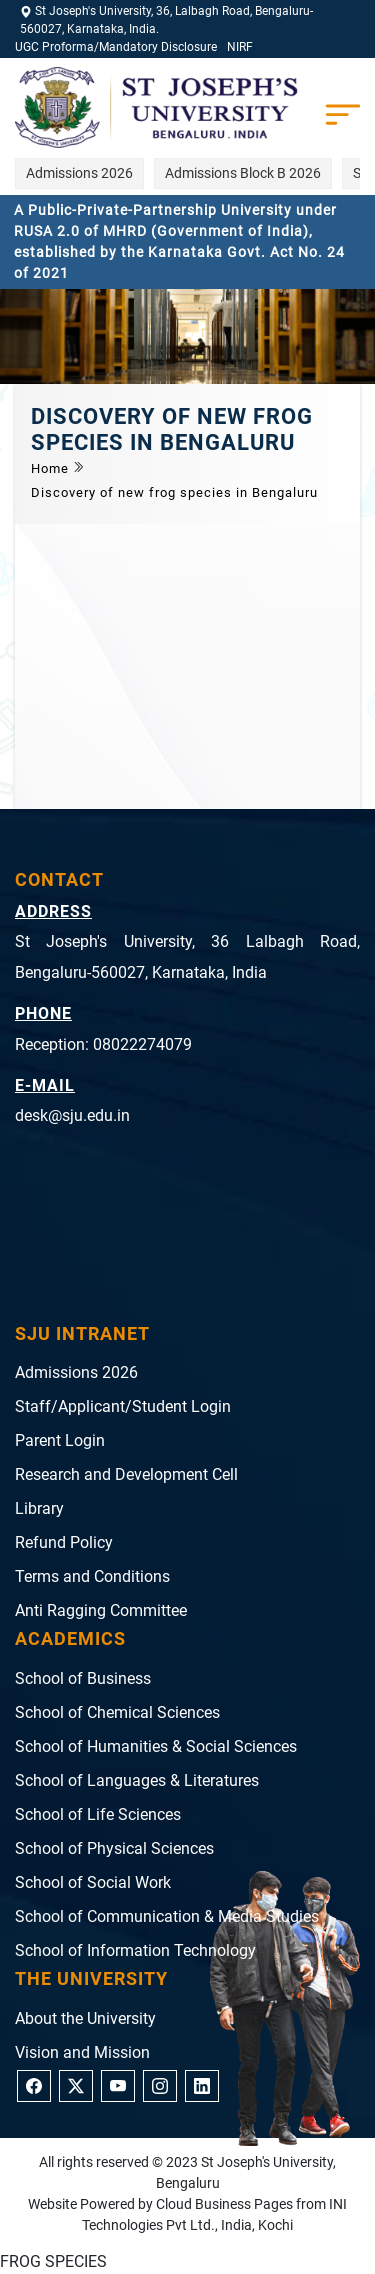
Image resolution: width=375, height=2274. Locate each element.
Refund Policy (64, 1542)
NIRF (240, 47)
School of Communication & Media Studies (167, 1916)
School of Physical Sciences (114, 1848)
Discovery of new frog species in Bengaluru (174, 492)
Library (39, 1508)
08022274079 (142, 1044)
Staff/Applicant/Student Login (123, 1406)
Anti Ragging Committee (101, 1610)
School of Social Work (93, 1882)
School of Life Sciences (98, 1814)
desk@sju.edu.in (72, 1115)
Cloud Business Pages (224, 2204)
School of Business (83, 1678)
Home (52, 468)
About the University (85, 2018)
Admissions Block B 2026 (243, 173)
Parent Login (60, 1440)
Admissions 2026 (79, 173)
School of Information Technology (135, 1950)
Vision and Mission (82, 2052)
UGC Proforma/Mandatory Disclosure (116, 47)
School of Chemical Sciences (117, 1712)
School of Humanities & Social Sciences (156, 1746)
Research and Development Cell (126, 1474)
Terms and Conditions (92, 1576)
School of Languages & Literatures (137, 1780)
